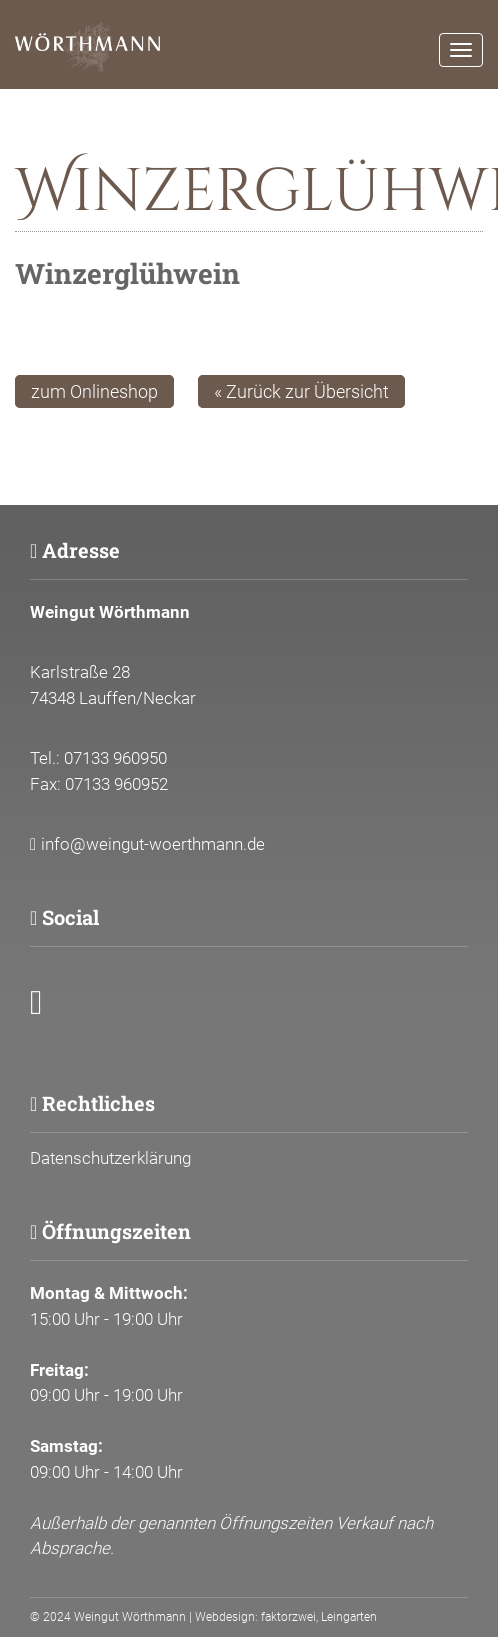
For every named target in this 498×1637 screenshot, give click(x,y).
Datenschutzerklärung (110, 1158)
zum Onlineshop (94, 391)
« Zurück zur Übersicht (301, 391)
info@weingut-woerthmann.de (153, 844)
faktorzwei (288, 1617)
